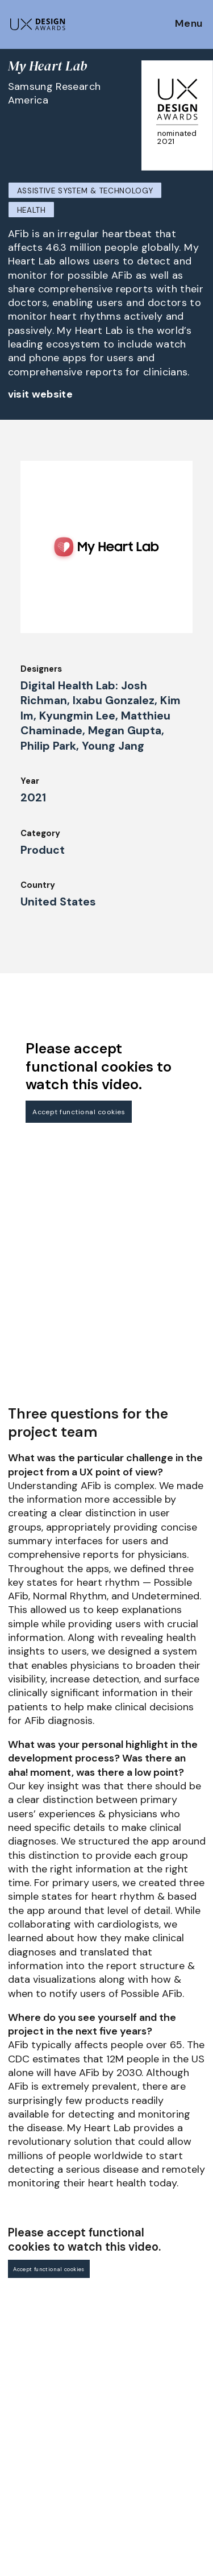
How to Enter (36, 2356)
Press (122, 2445)
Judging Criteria (41, 2419)
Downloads (133, 2399)
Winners (24, 2449)
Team (122, 2368)
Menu (189, 24)
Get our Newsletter (57, 2285)
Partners (129, 2430)
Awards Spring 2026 (49, 2465)
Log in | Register (144, 2492)
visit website (40, 394)
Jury (16, 2403)
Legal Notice (137, 2414)
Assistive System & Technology (85, 191)
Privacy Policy (140, 2461)
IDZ (117, 2383)
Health (31, 210)
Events (22, 2481)
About (124, 2352)
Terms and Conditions (156, 2476)
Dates (20, 2372)
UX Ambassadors (42, 2434)
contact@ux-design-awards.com (109, 2550)
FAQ (16, 2387)
